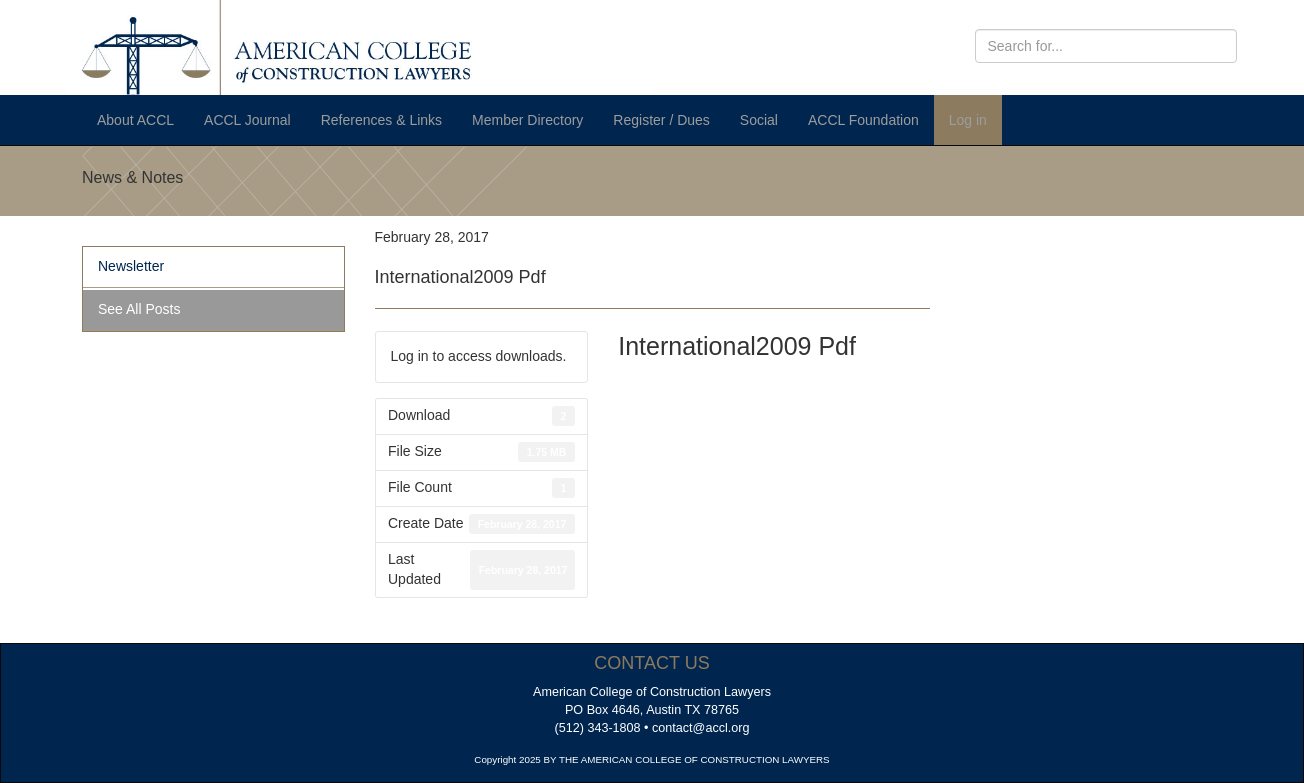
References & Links (381, 120)
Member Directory (527, 120)
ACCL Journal (247, 120)
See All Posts (139, 309)
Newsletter (131, 266)
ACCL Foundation (863, 120)
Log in (968, 120)
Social (759, 120)
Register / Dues (661, 120)
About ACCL (135, 120)
